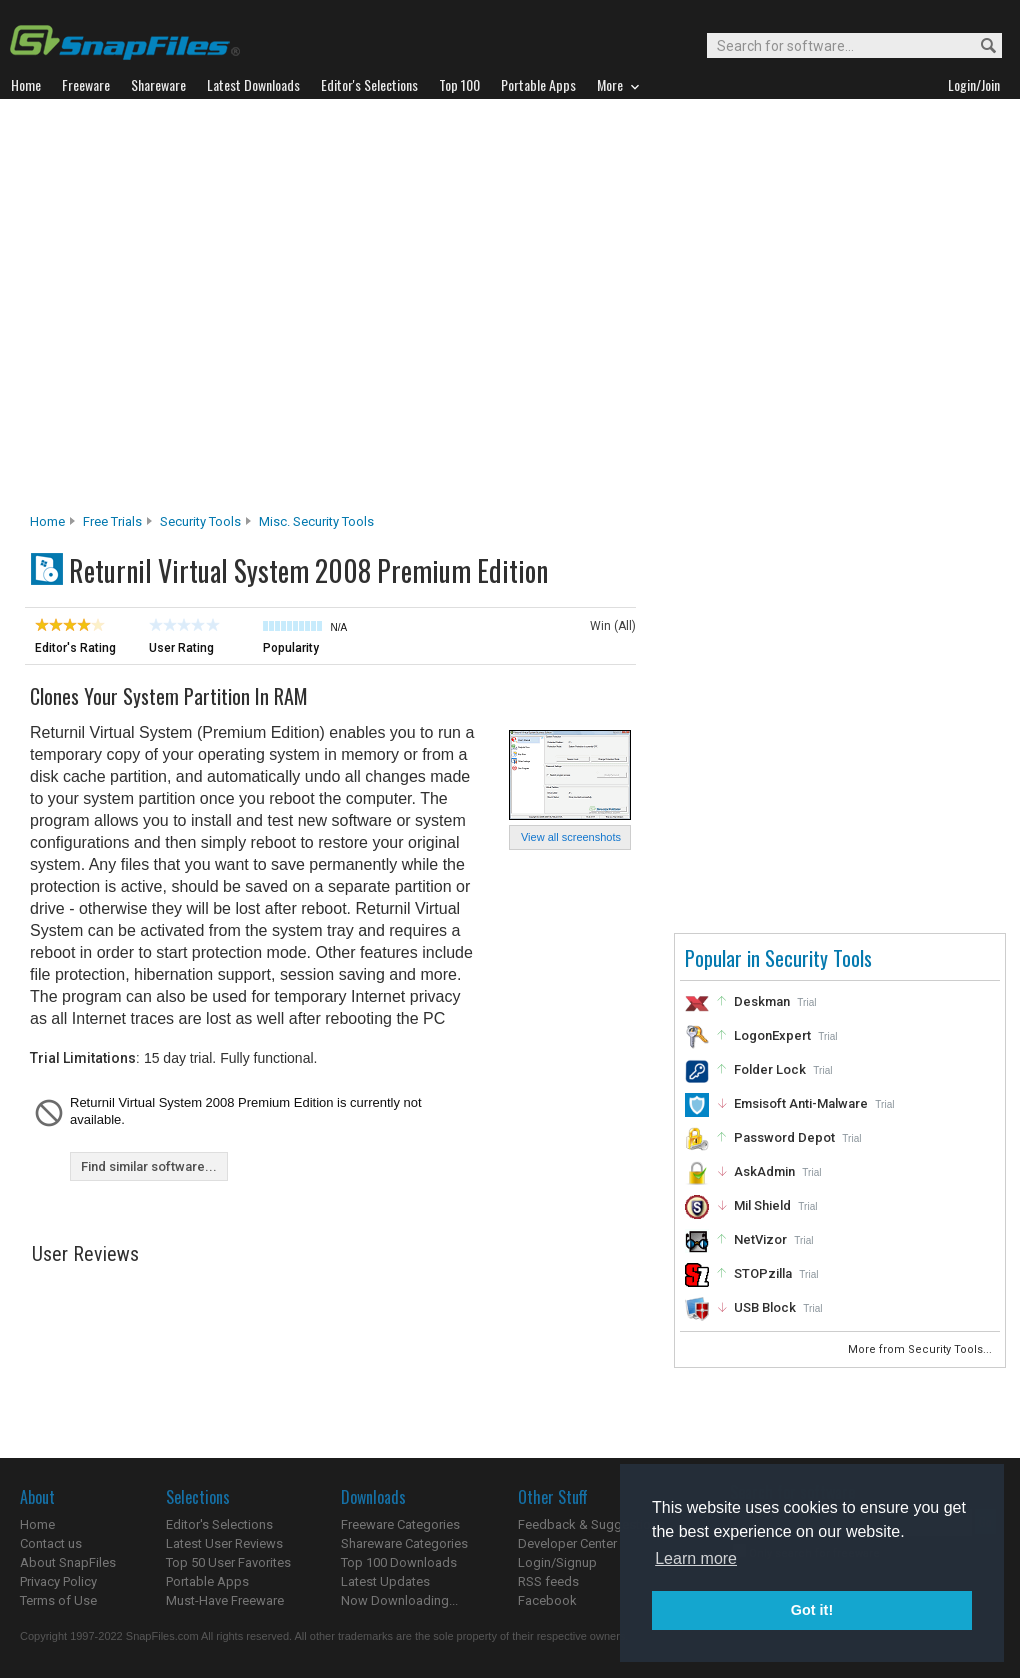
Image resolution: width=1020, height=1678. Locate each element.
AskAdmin (764, 1171)
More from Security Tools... (921, 1349)
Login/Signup (557, 1562)
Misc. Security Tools (316, 521)
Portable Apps (207, 1581)
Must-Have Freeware (225, 1600)
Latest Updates (385, 1581)
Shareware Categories (404, 1543)
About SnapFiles (68, 1562)
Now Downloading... (399, 1600)
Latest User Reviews (224, 1543)
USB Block (765, 1307)
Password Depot (784, 1137)
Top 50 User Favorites (228, 1562)
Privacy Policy (58, 1581)
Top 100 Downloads (399, 1562)
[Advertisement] (197, 311)
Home (47, 521)
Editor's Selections (219, 1524)
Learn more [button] (696, 1558)
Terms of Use (58, 1600)
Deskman (762, 1001)
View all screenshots (571, 837)
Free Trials (112, 521)
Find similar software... (149, 1166)
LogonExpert (772, 1035)
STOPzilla (763, 1273)
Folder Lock (770, 1069)
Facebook (547, 1600)
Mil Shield (762, 1205)
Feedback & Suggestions (591, 1524)
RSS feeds (548, 1581)
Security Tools (200, 521)
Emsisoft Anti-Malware (801, 1103)
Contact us (51, 1543)
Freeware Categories (400, 1524)
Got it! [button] (812, 1610)
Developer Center (567, 1543)
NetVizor (760, 1239)
